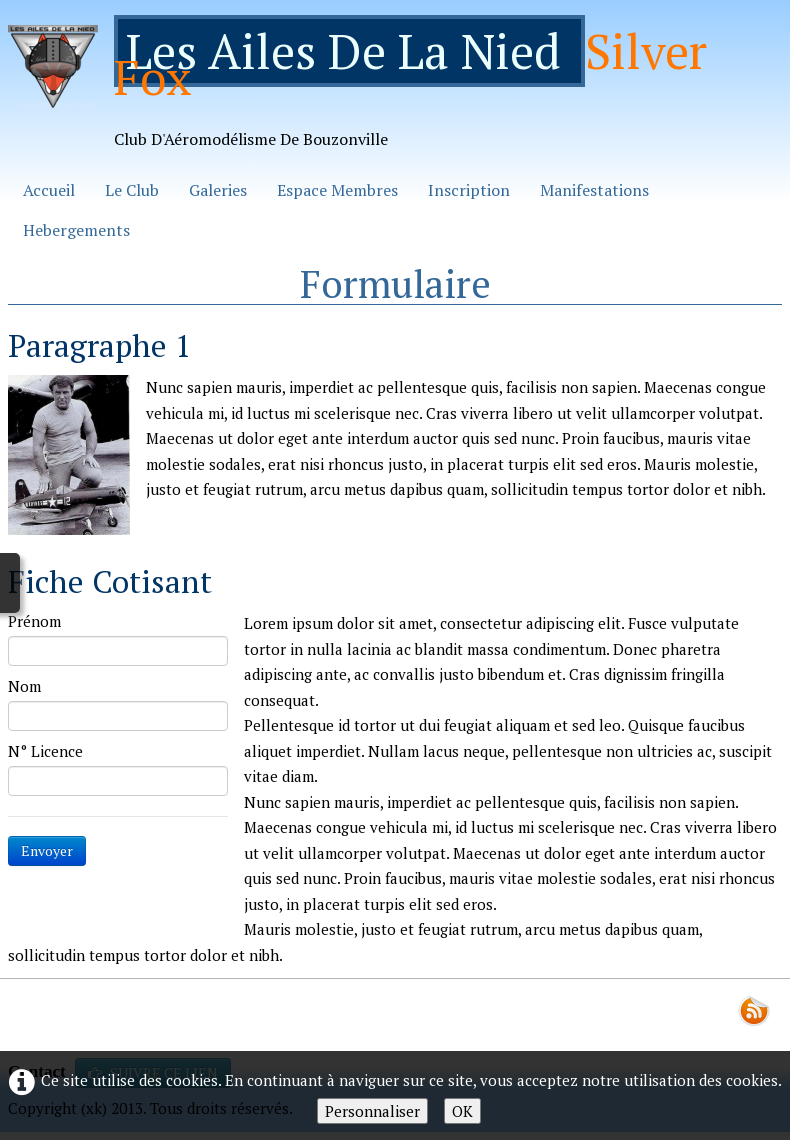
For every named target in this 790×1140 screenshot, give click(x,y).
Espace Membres (337, 190)
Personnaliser (372, 1111)
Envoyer (47, 850)
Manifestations (594, 190)
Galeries (218, 190)
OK (462, 1111)
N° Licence (45, 751)
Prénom (34, 621)
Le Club (132, 190)
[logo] (395, 89)
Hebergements (76, 230)
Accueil (49, 190)
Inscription (469, 190)
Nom (24, 686)
